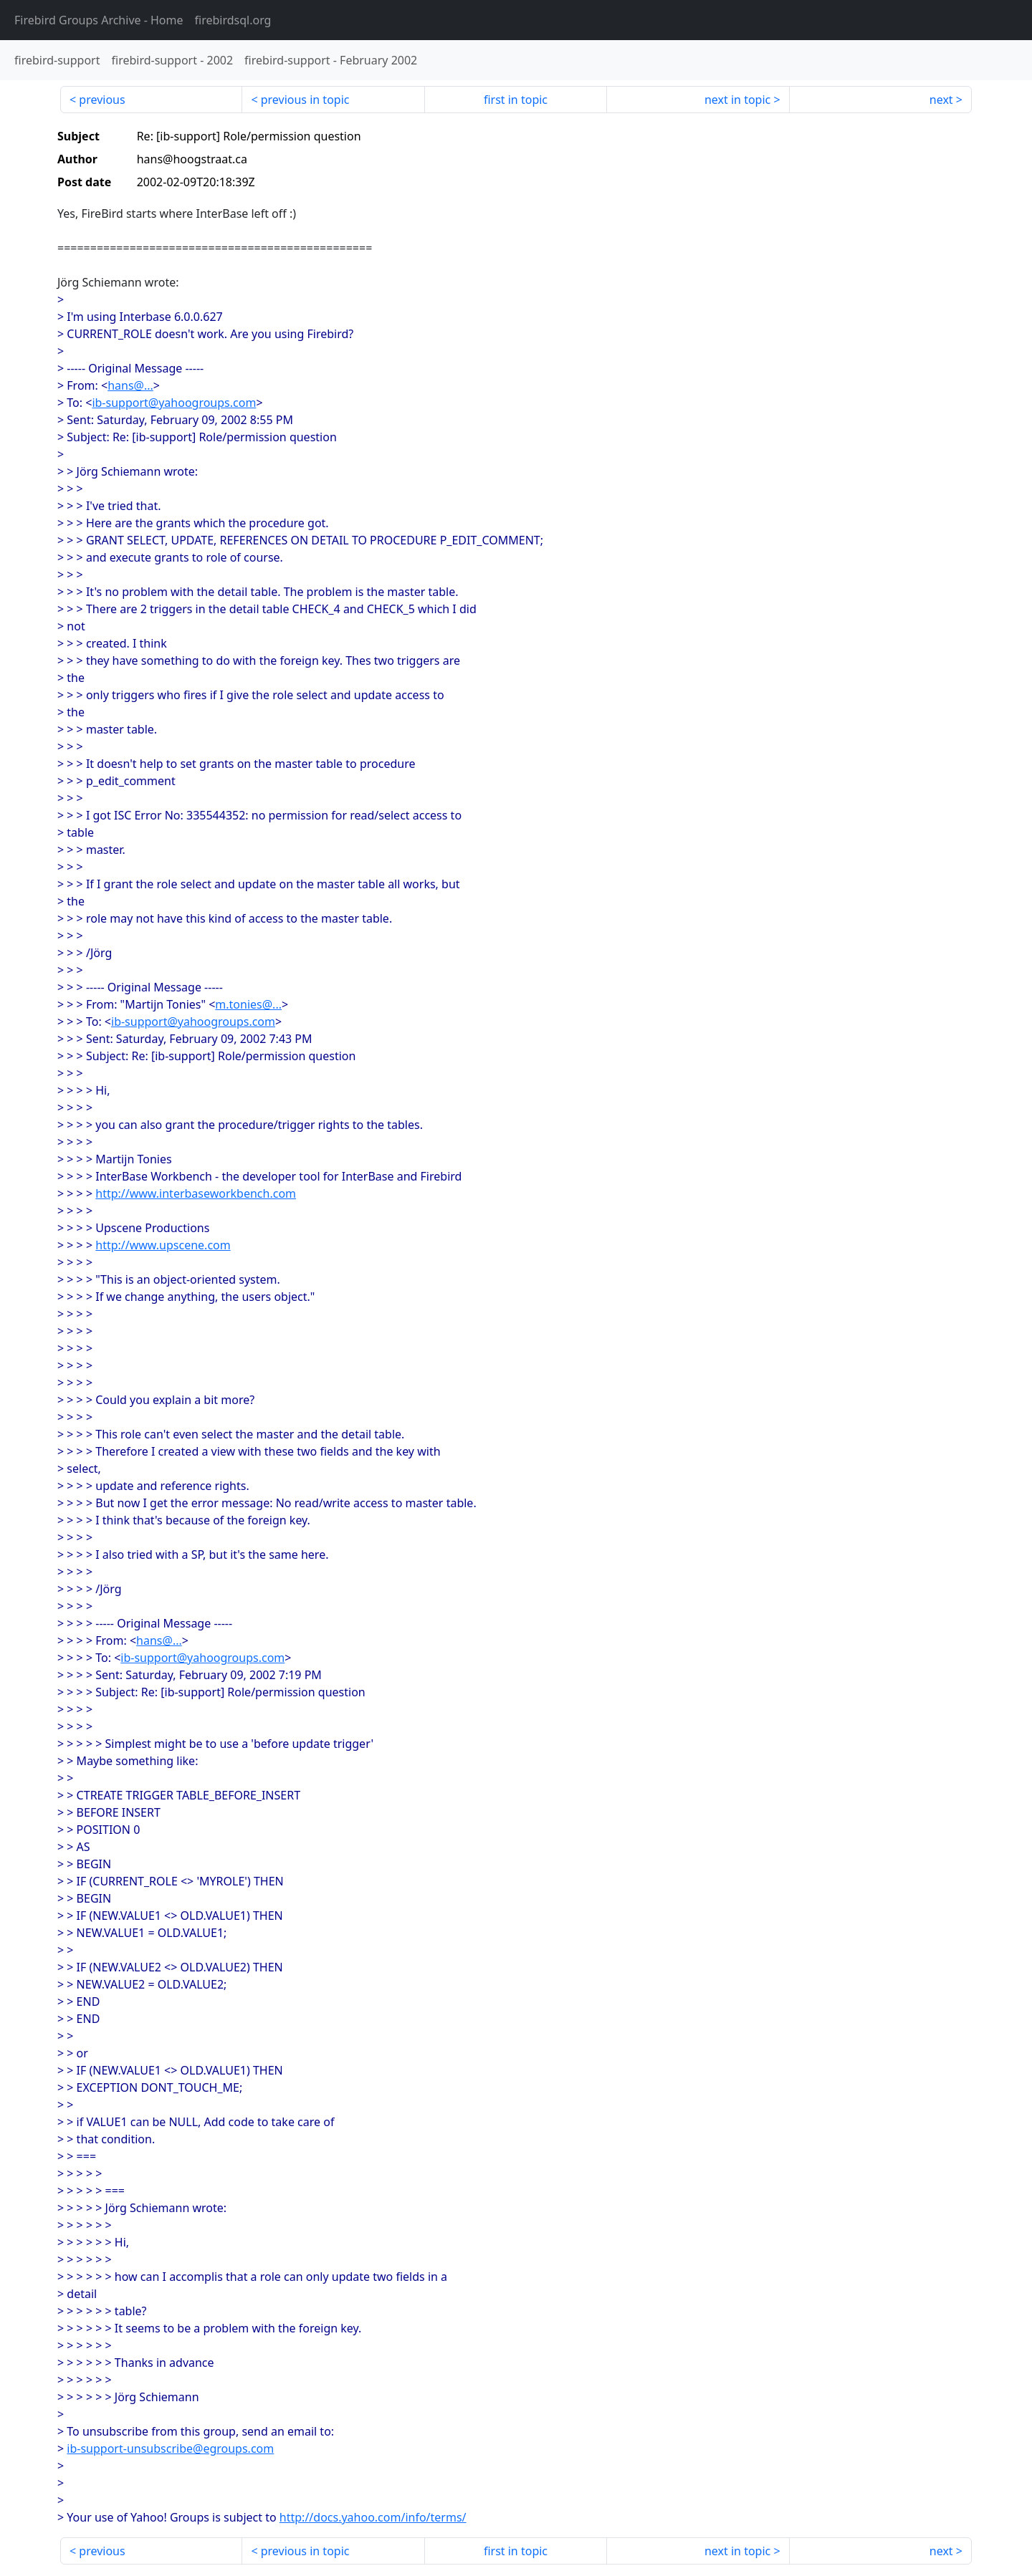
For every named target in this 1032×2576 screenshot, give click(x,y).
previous (102, 99)
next (941, 99)
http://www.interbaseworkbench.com (195, 1193)
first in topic (516, 99)
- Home (98, 20)
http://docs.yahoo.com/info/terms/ (373, 2517)
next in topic (737, 99)
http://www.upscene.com (162, 1245)
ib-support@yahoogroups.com (174, 402)
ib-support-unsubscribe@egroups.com (170, 2448)
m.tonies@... (248, 1004)
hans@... (130, 385)
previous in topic (305, 99)
